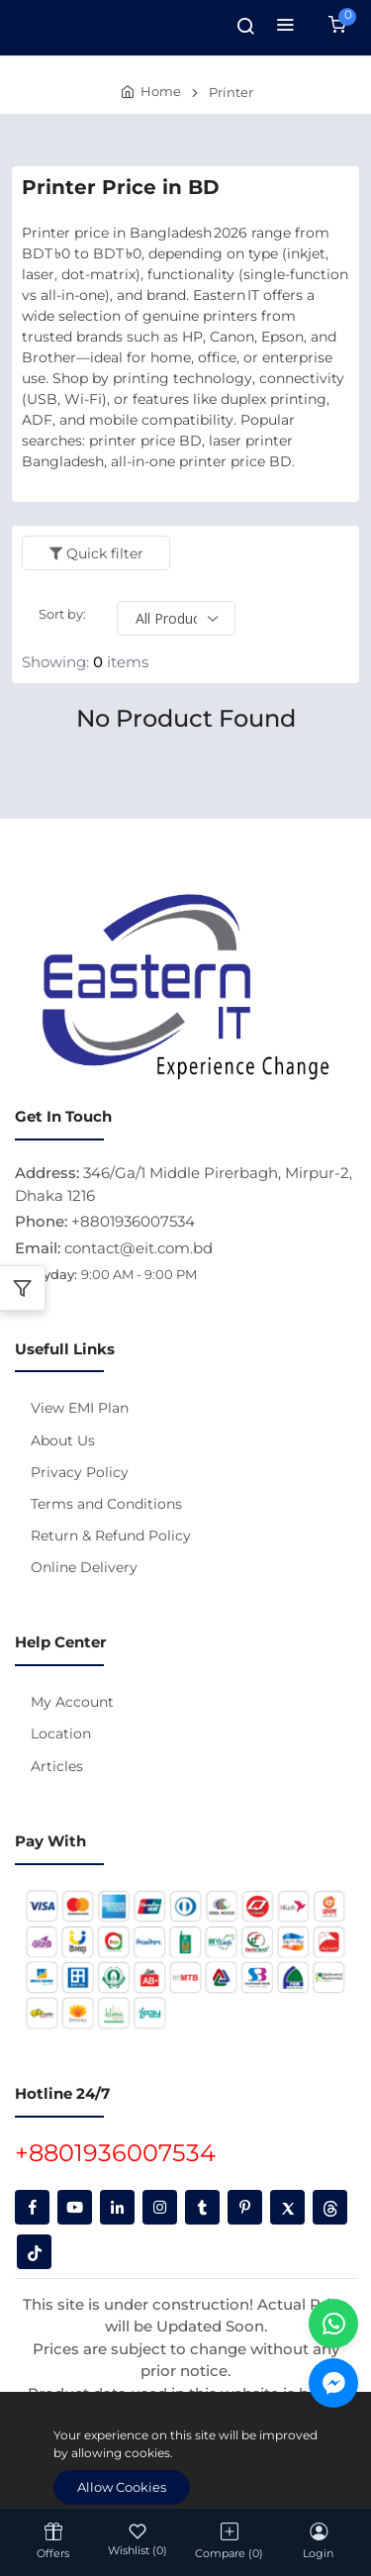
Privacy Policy (80, 1472)
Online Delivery (84, 1567)
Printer (231, 92)
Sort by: (62, 614)
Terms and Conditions (106, 1504)
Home (160, 91)
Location (61, 1733)
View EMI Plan (80, 1408)
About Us (63, 1440)
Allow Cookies (121, 2487)
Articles (57, 1766)
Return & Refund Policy (111, 1535)
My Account (72, 1702)
